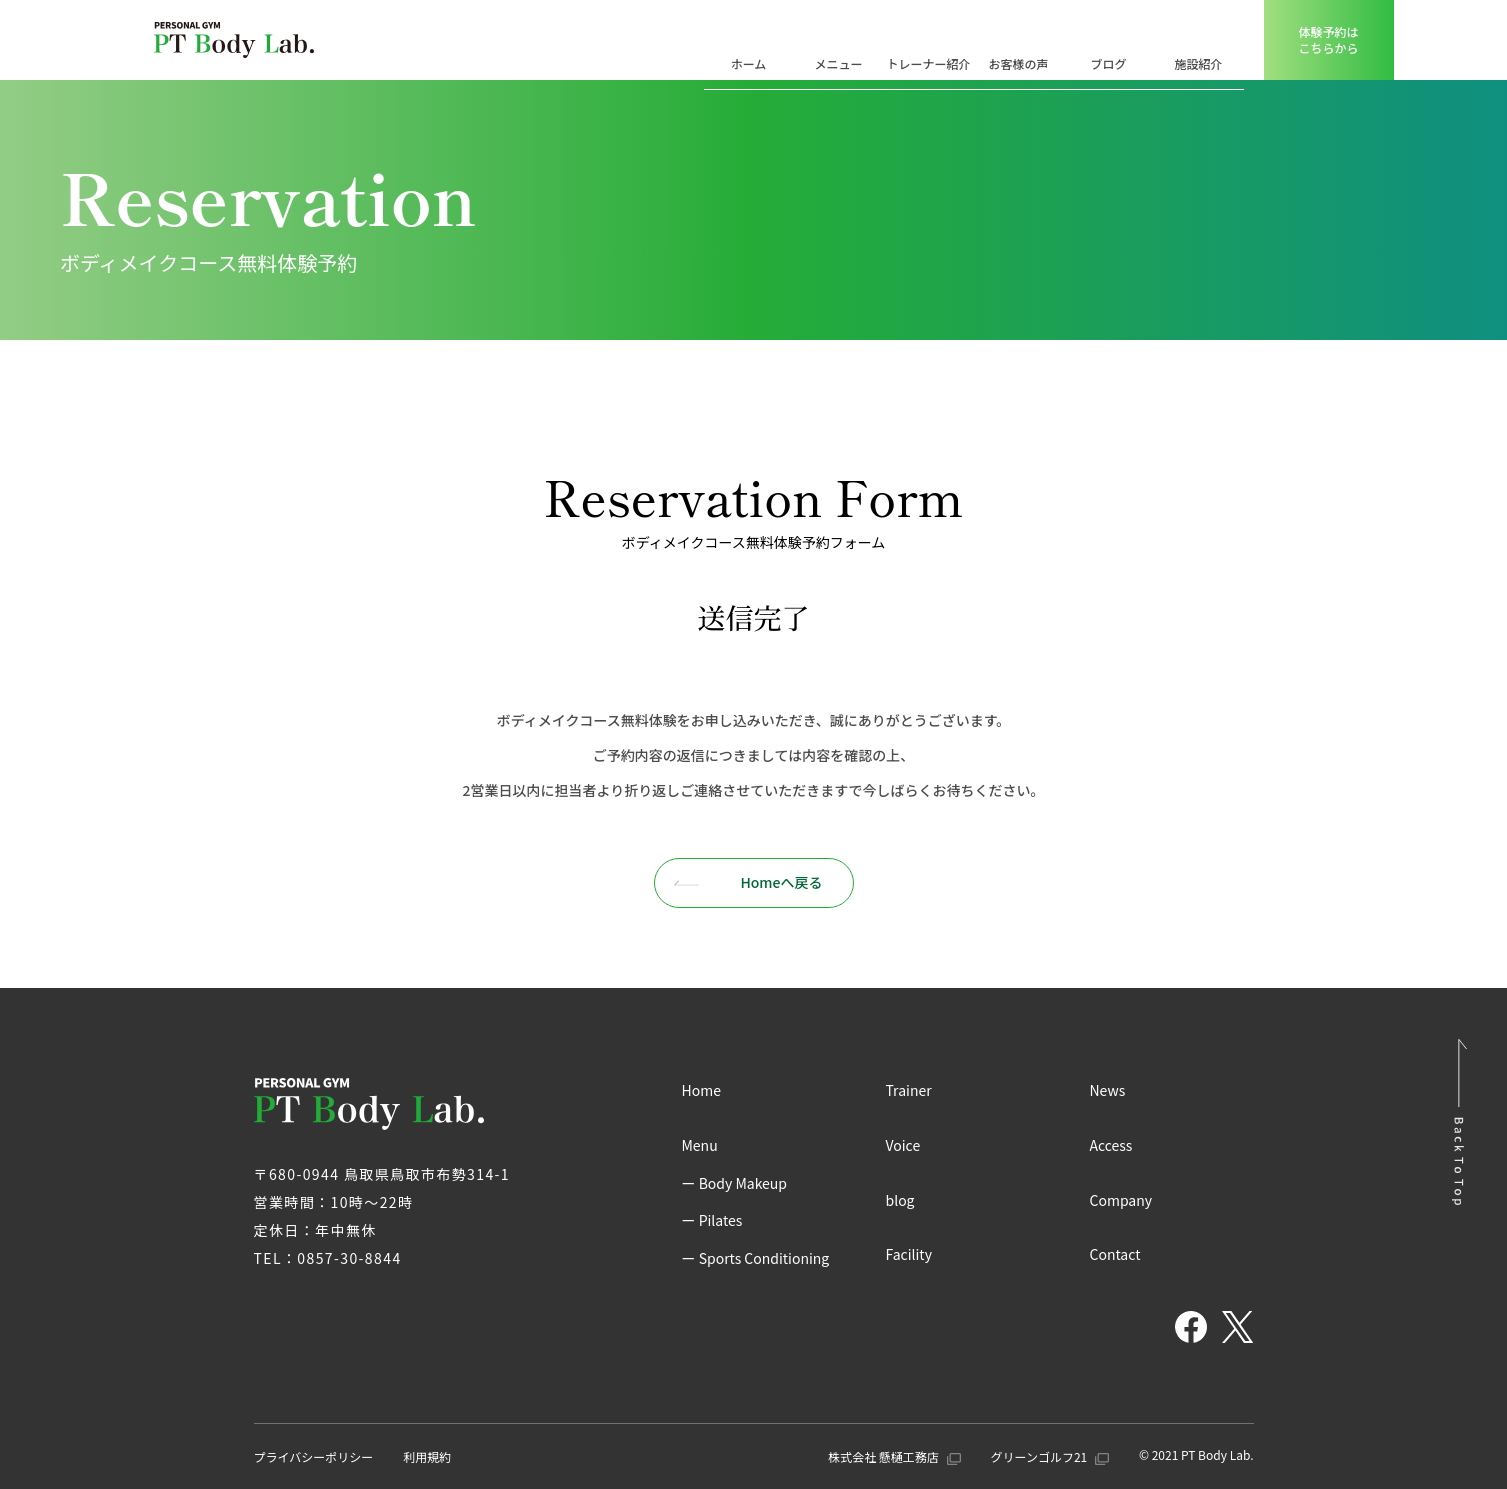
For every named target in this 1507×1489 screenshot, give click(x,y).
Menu (700, 1145)
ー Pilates (712, 1220)
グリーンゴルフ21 (1050, 1456)
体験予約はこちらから (1328, 39)
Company (1121, 1200)
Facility (909, 1254)
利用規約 (427, 1456)
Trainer (909, 1090)
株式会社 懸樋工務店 (894, 1456)
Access (1111, 1145)
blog (900, 1200)
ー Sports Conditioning (756, 1258)
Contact (1115, 1254)
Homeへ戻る (748, 882)
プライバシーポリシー (314, 1456)
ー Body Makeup (735, 1183)
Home (701, 1090)
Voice (903, 1145)
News (1108, 1090)
